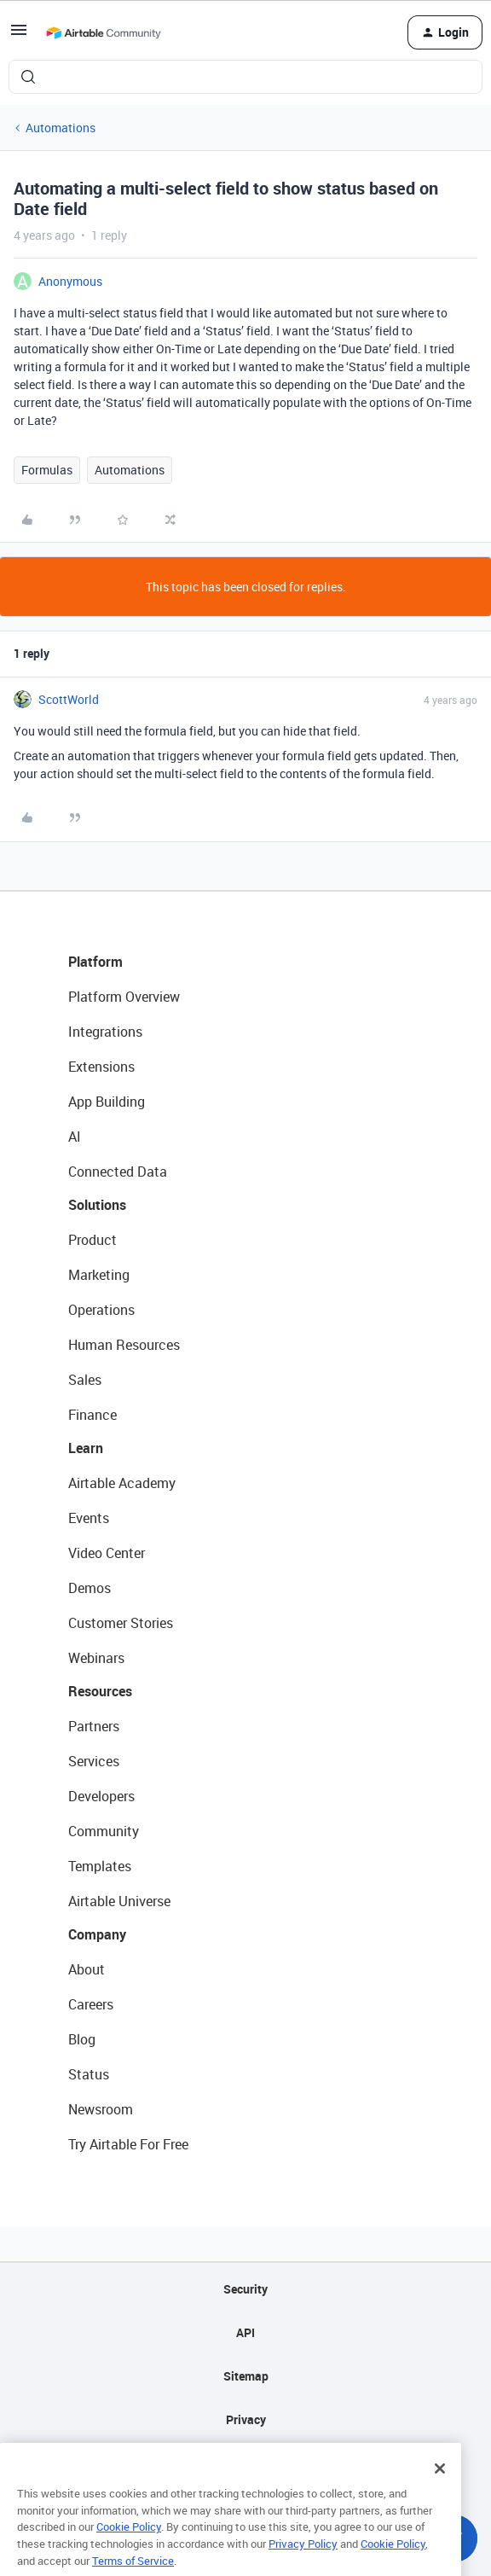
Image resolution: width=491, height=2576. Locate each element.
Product (92, 1239)
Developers (101, 1796)
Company (97, 1934)
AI (74, 1136)
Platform (95, 961)
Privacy (246, 2419)
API (245, 2332)
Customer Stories (120, 1623)
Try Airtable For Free (128, 2144)
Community (103, 1831)
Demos (89, 1588)
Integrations (105, 1031)
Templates (99, 1866)
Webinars (96, 1658)
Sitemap (246, 2376)
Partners (93, 1726)
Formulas (46, 470)
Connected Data (117, 1171)
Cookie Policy (128, 2548)
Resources (100, 1691)
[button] (19, 35)
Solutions (97, 1204)
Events (88, 1518)
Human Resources (124, 1344)
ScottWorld (68, 699)
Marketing (99, 1274)
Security (245, 2289)
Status (88, 2074)
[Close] (440, 2489)
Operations (101, 1309)
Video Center (106, 1553)
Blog (81, 2039)
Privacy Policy (303, 2564)
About (86, 1969)
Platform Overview (124, 996)
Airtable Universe (119, 1901)
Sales (84, 1379)
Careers (90, 2004)
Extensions (101, 1066)
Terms (245, 2463)
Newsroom (100, 2109)
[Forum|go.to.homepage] (103, 32)
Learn (85, 1448)
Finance (92, 1414)
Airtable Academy (122, 1483)
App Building (106, 1101)
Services (93, 1761)
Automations (60, 127)
